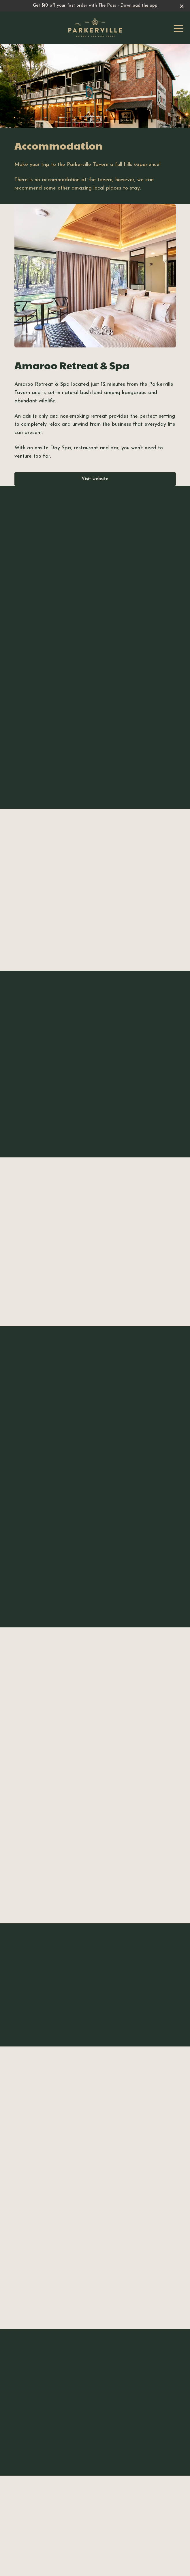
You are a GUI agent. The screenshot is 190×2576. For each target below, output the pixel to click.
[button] (178, 30)
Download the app (138, 5)
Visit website (95, 479)
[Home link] (95, 27)
